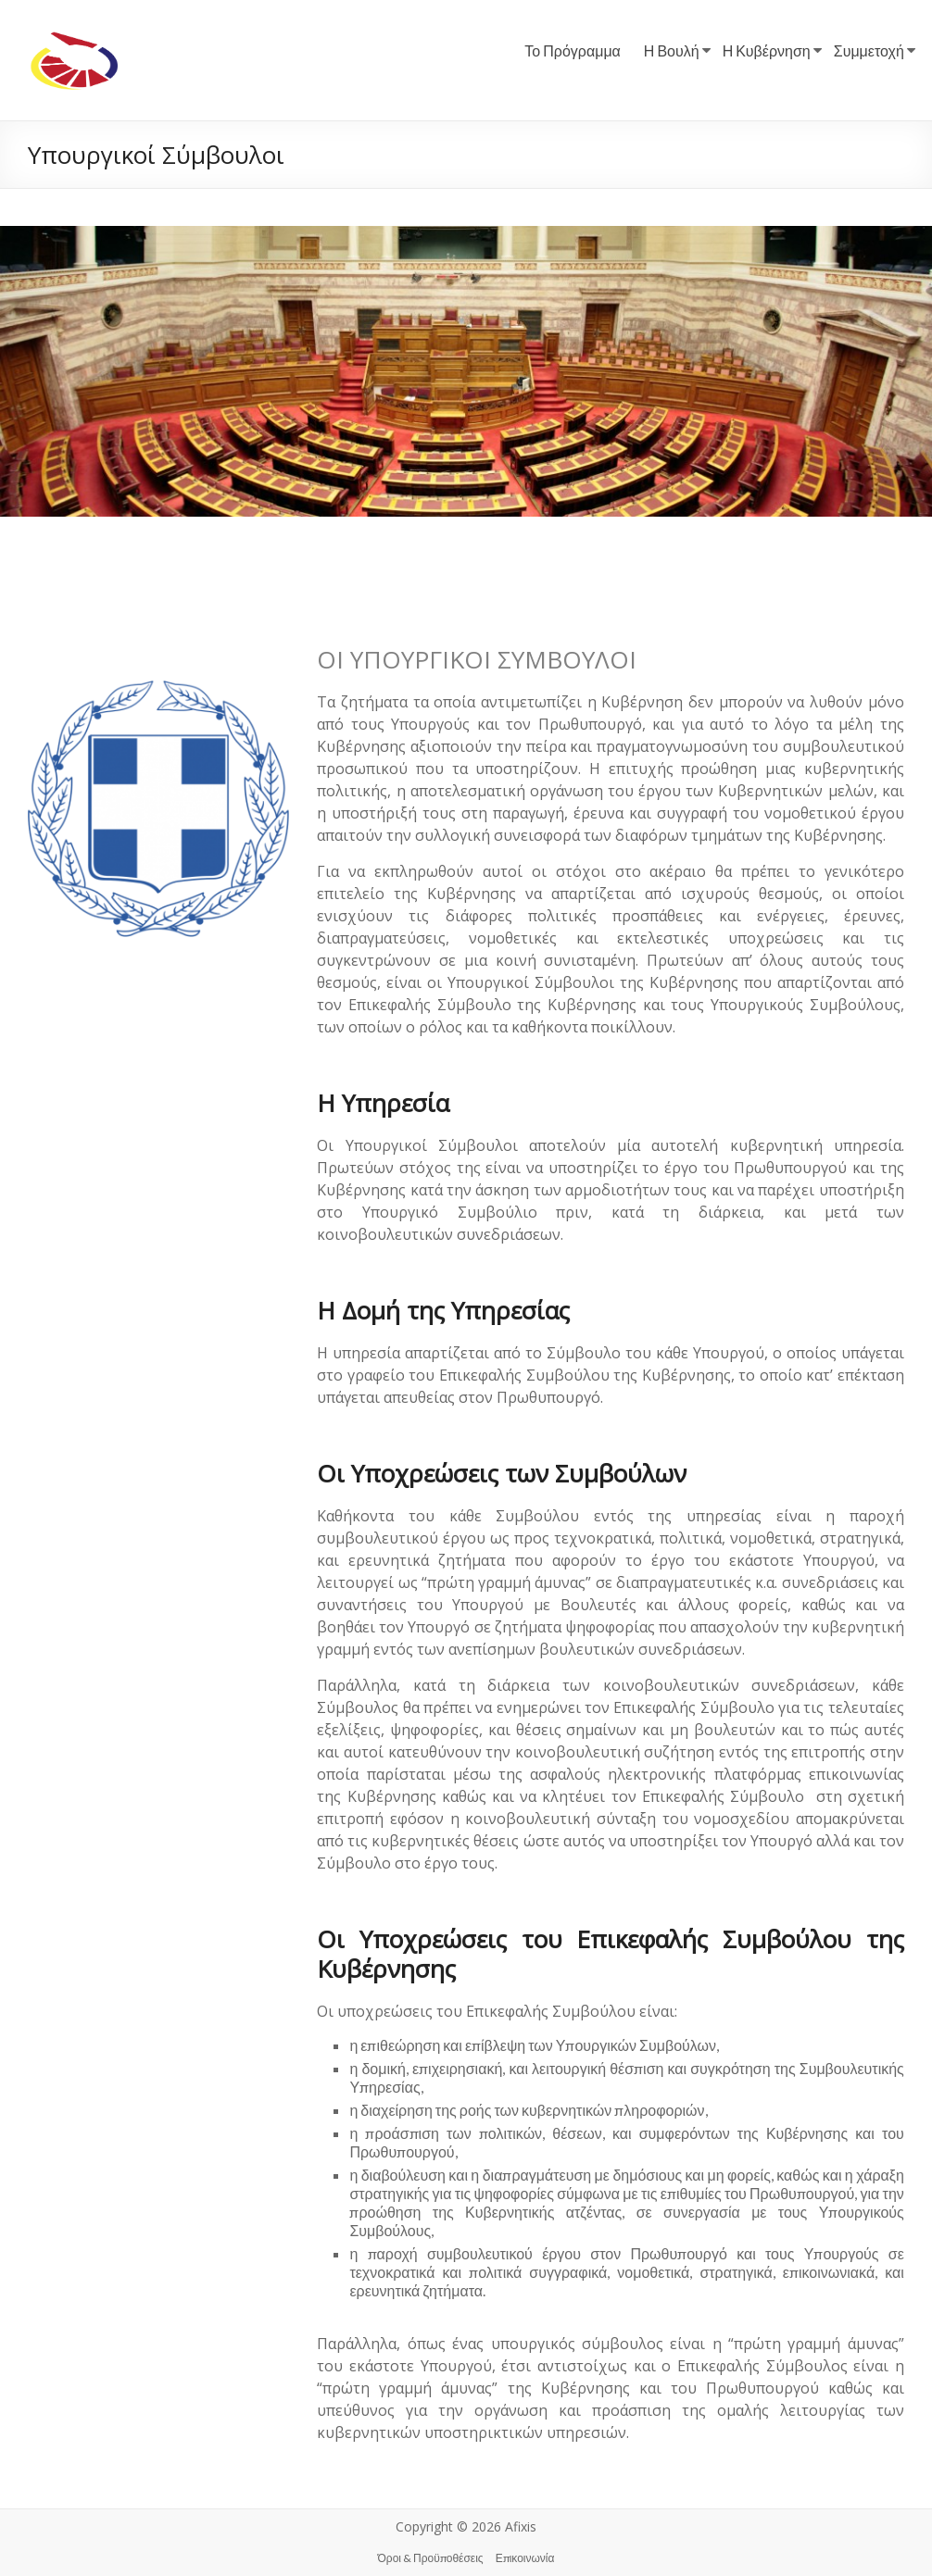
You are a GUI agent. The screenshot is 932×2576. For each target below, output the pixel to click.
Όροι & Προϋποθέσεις (431, 2558)
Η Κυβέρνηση (767, 50)
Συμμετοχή (869, 50)
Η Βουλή (671, 50)
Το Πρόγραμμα (572, 50)
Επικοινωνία (525, 2558)
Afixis (520, 2526)
